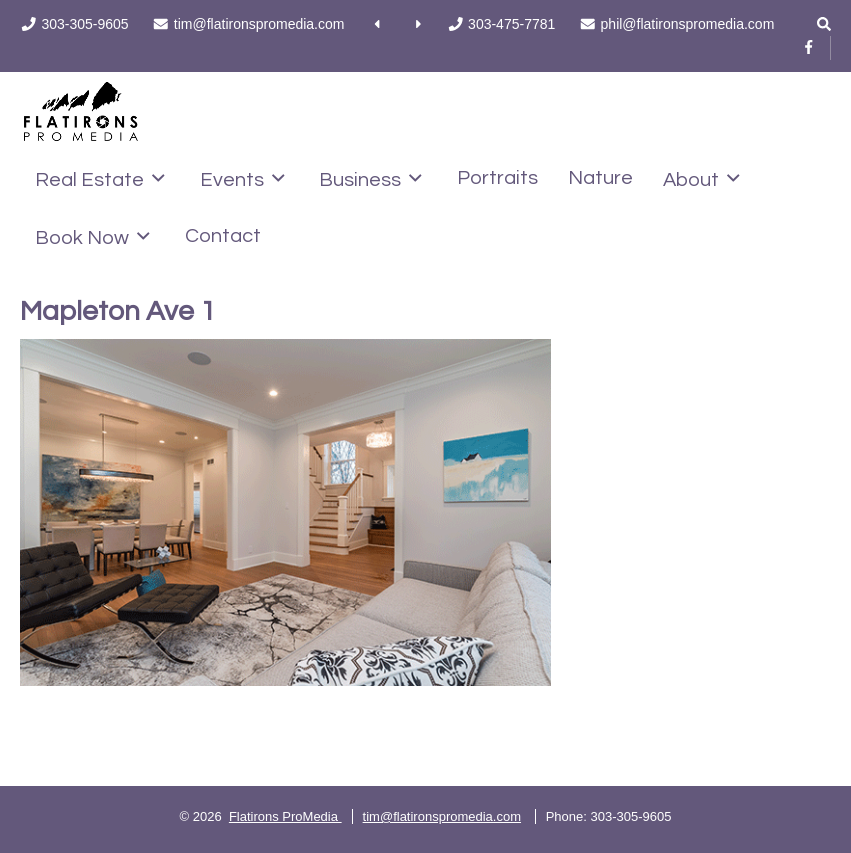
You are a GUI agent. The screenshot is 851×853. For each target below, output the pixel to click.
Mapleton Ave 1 (117, 311)
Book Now (92, 237)
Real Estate (100, 179)
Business (370, 179)
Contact (223, 236)
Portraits (497, 178)
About (701, 179)
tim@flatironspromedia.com (442, 816)
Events (242, 179)
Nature (600, 178)
